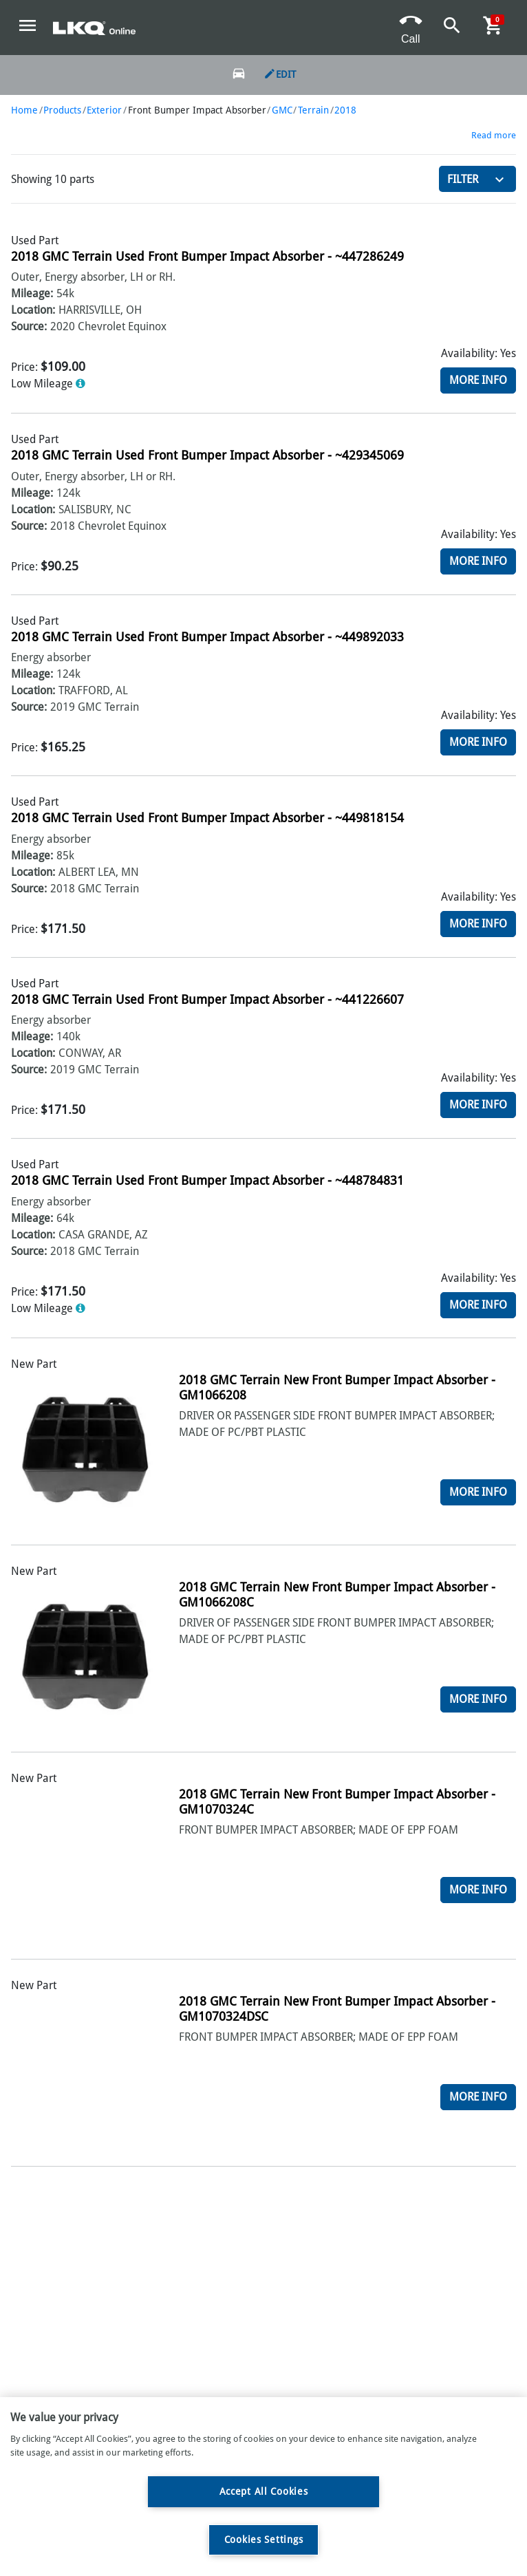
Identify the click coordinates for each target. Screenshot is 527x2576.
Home (24, 110)
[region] (263, 2486)
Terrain (313, 110)
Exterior (104, 110)
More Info (478, 380)
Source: (29, 326)
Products (62, 110)
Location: (33, 309)
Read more (493, 135)
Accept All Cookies (263, 2491)
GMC (282, 110)
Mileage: (32, 293)
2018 (345, 110)
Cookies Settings (263, 2539)
